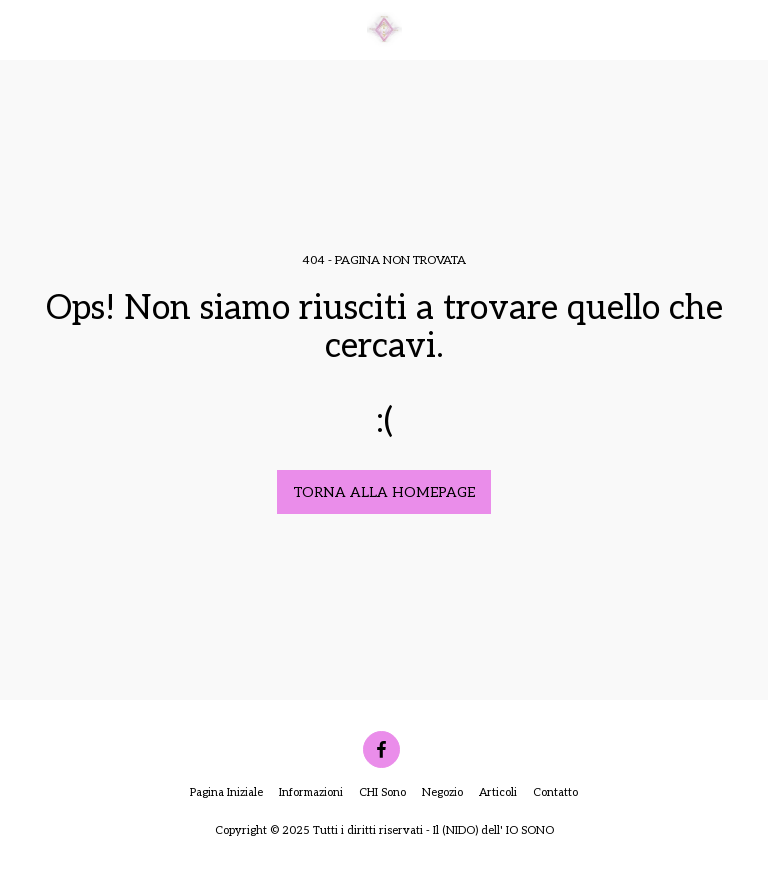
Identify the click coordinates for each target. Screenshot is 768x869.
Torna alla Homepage (384, 492)
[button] (22, 29)
